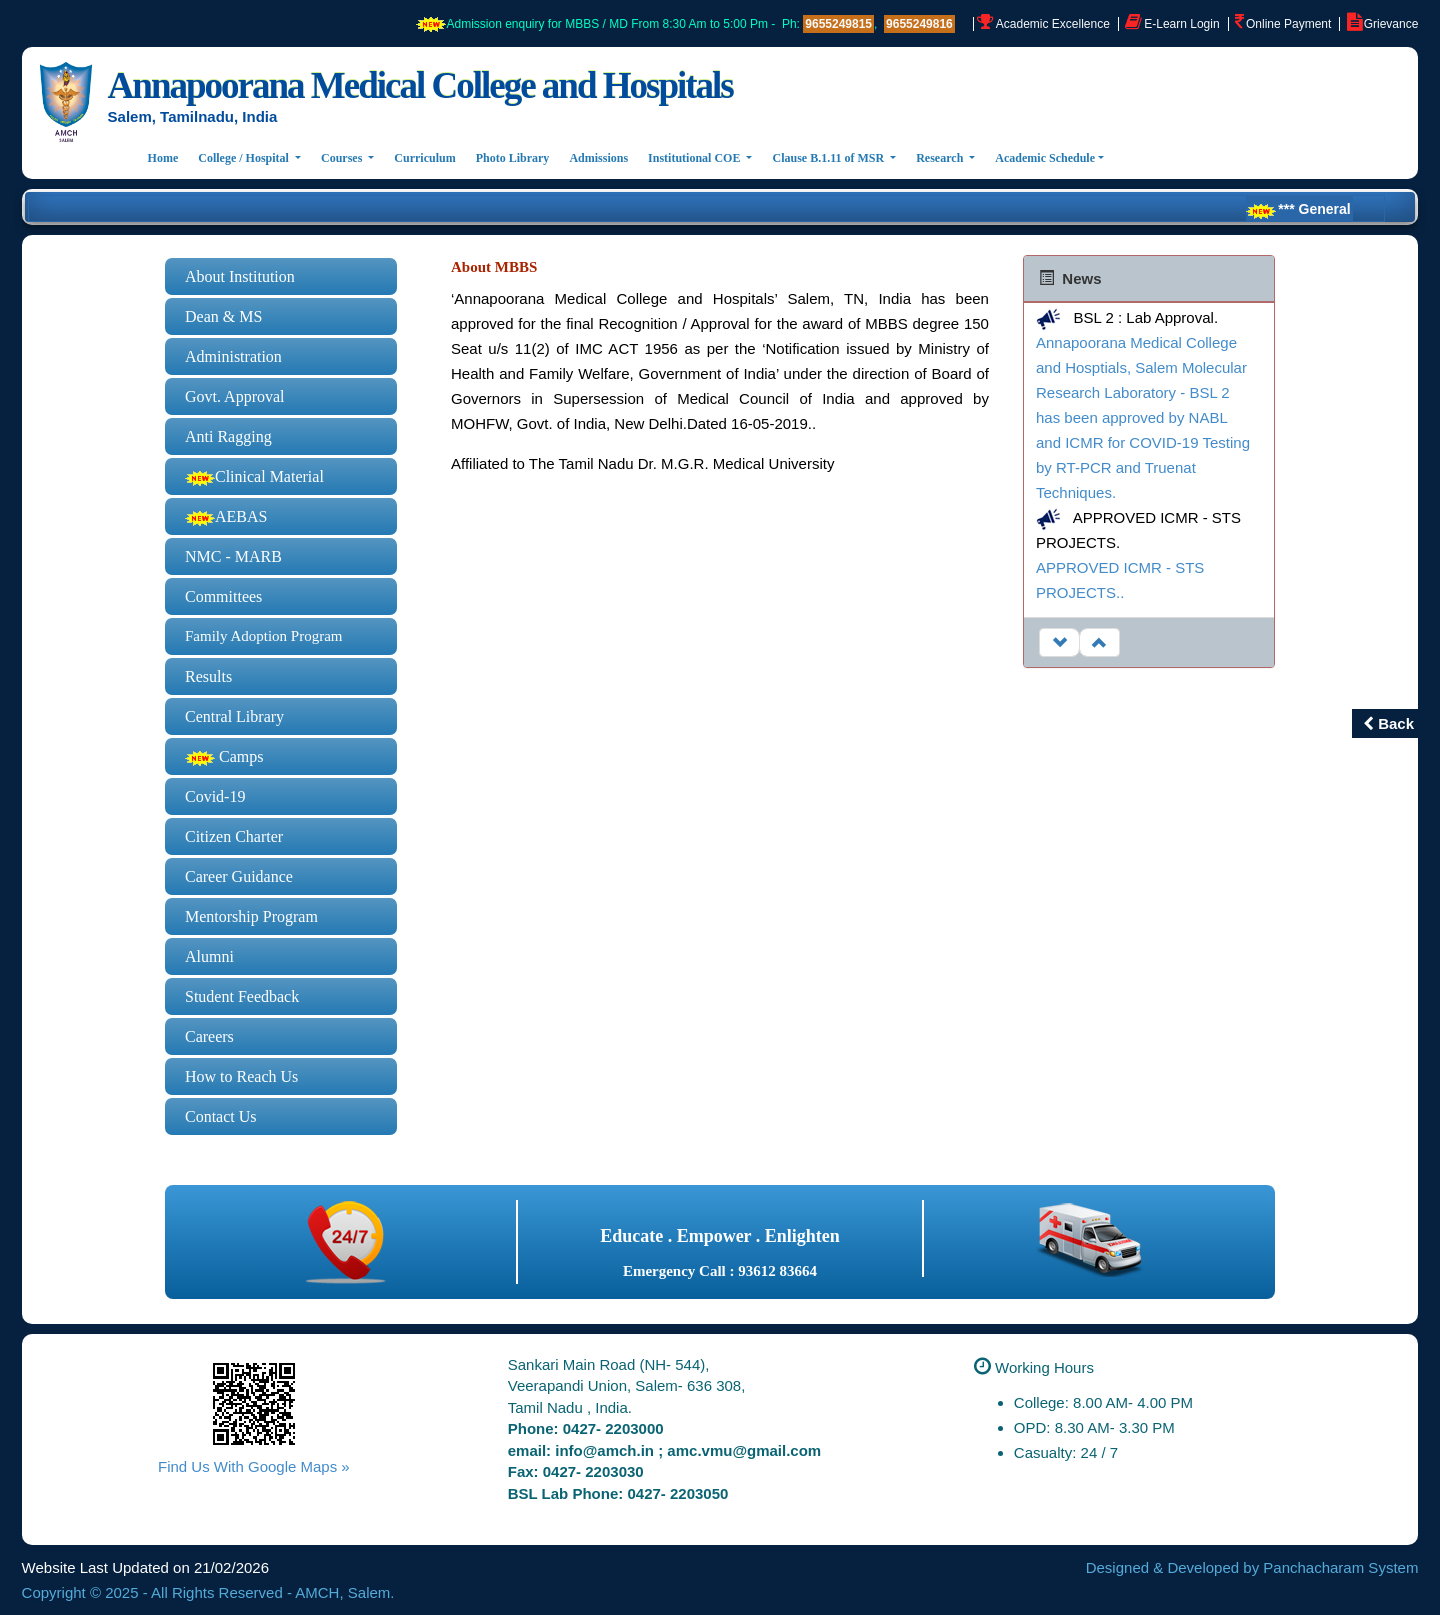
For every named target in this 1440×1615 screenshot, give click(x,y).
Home (168, 156)
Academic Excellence (1053, 24)
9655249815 (838, 24)
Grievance (1391, 24)
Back (1388, 723)
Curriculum (424, 158)
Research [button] (941, 158)
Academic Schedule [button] (1045, 158)
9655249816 (919, 24)
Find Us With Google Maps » (254, 1466)
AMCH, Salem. (344, 1592)
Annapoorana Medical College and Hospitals (420, 85)
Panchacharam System (1340, 1567)
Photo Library (513, 158)
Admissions (598, 158)
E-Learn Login (1181, 24)
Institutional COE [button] (695, 158)
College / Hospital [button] (245, 158)
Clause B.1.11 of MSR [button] (829, 158)
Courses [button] (343, 158)
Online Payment (1288, 24)
